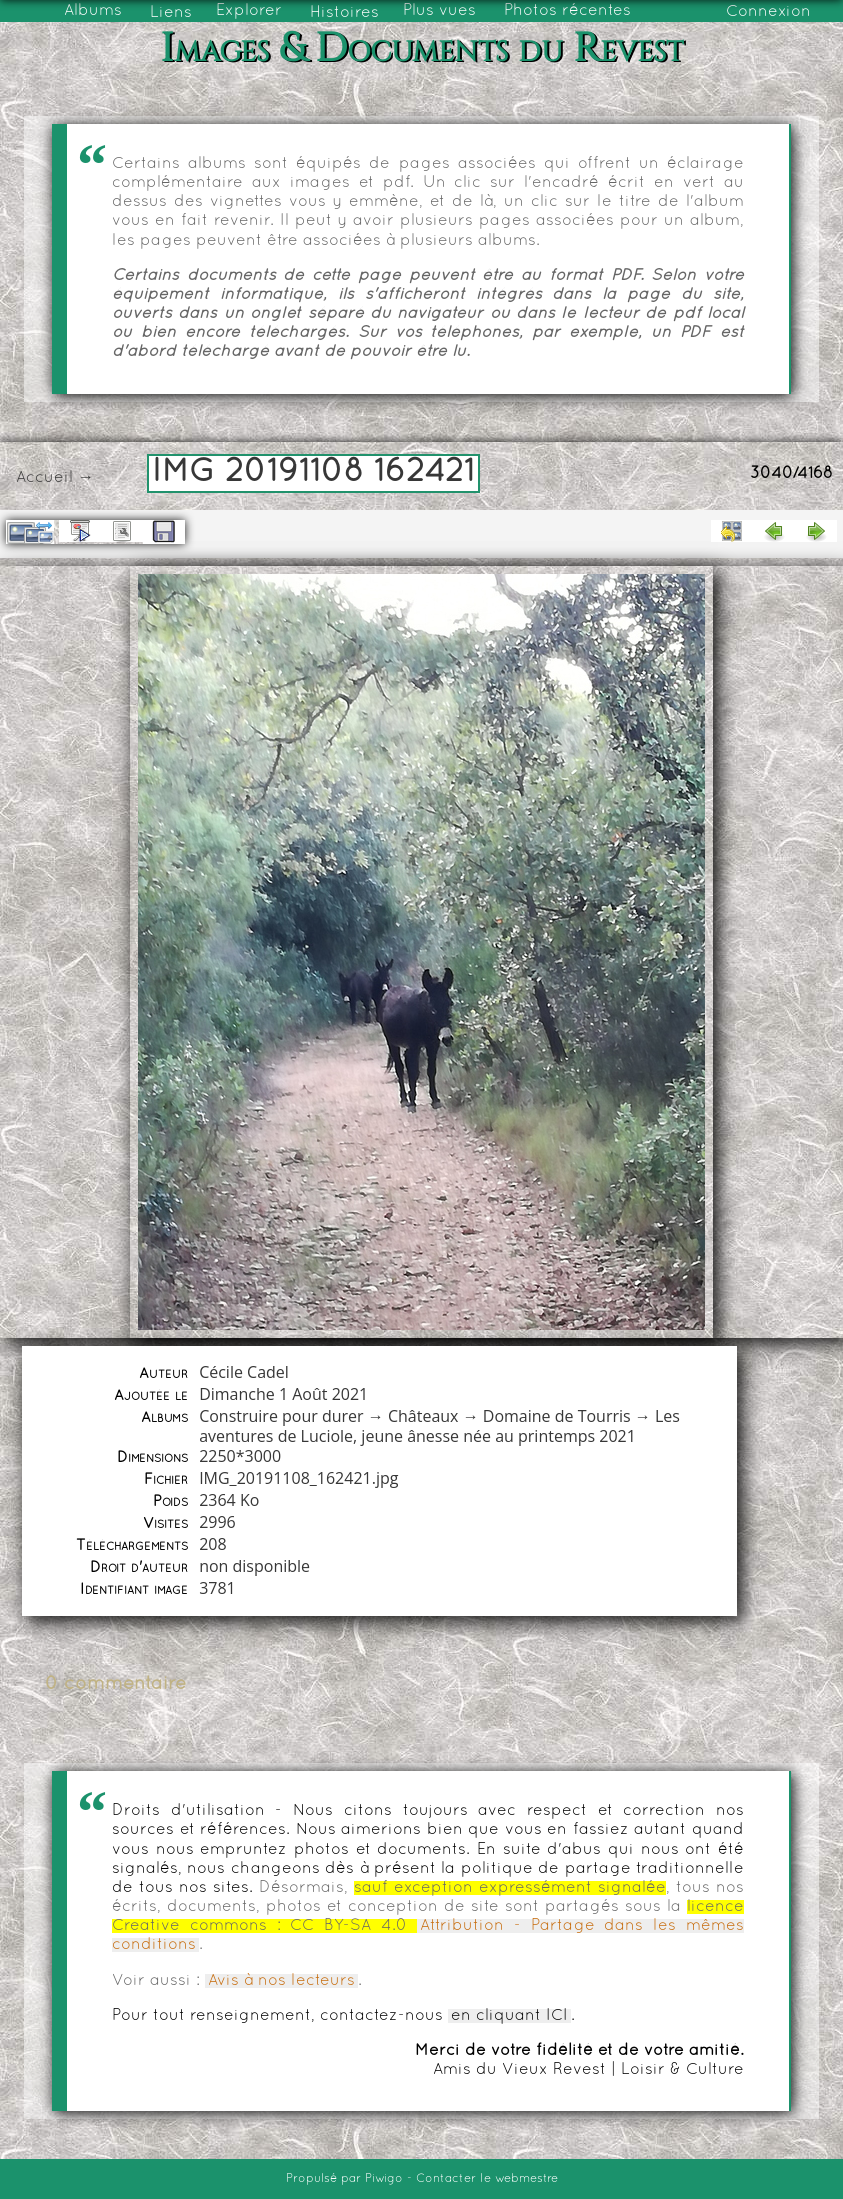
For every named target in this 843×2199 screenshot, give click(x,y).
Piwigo (384, 2179)
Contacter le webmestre (487, 2179)
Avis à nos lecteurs (281, 1981)
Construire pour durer (281, 1416)
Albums (93, 11)
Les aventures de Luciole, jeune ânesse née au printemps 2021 (439, 1426)
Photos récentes (567, 11)
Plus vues (439, 11)
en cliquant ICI (509, 2016)
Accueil (44, 478)
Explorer (249, 11)
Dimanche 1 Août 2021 (283, 1394)
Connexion (768, 12)
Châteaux (423, 1416)
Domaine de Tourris (557, 1416)
